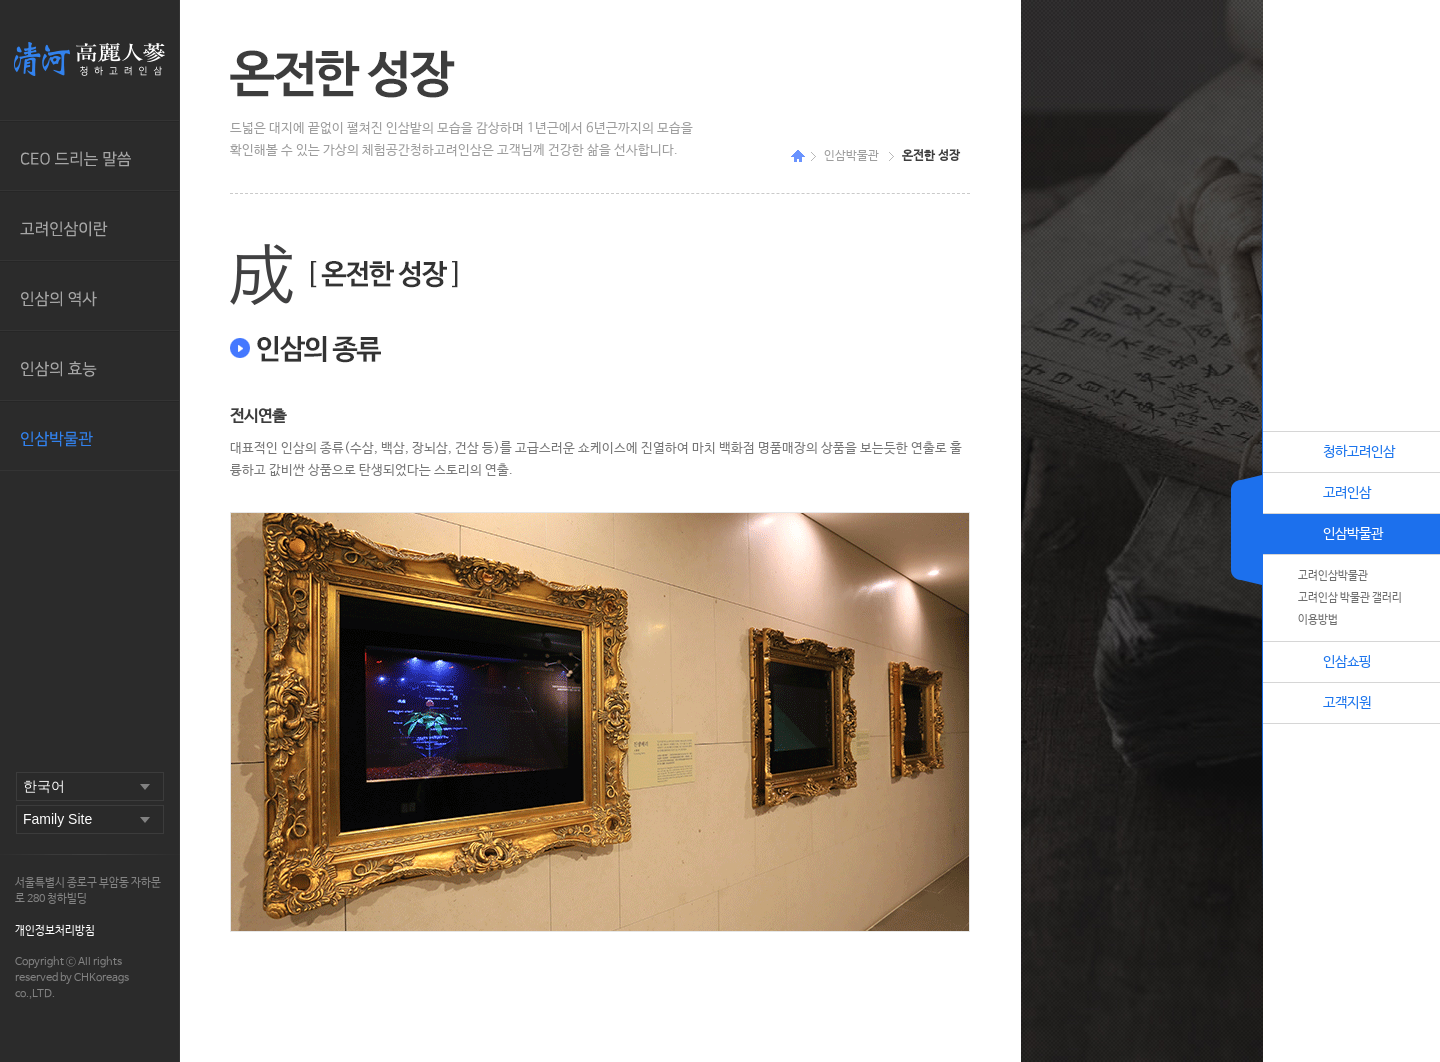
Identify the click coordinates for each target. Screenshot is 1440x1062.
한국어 (44, 786)
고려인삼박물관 (1333, 576)
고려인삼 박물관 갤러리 (1350, 598)
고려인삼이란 (89, 226)
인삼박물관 (89, 436)
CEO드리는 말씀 (89, 156)
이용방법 (1318, 620)
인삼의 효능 (89, 366)
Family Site (57, 819)
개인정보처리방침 (55, 931)
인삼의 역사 (89, 296)
